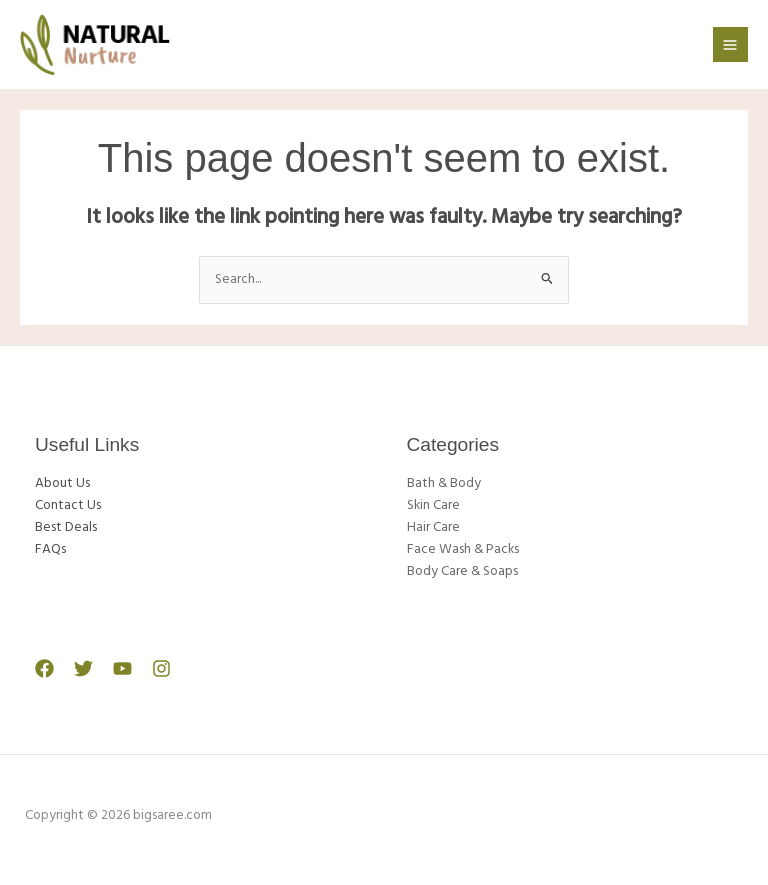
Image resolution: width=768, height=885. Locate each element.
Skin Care (433, 505)
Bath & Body (444, 483)
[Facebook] (44, 668)
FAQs (50, 549)
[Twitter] (83, 668)
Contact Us (68, 505)
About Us (62, 483)
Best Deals (66, 527)
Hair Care (433, 527)
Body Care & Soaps (462, 571)
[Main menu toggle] (730, 44)
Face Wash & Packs (463, 549)
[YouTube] (122, 668)
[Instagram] (161, 668)
